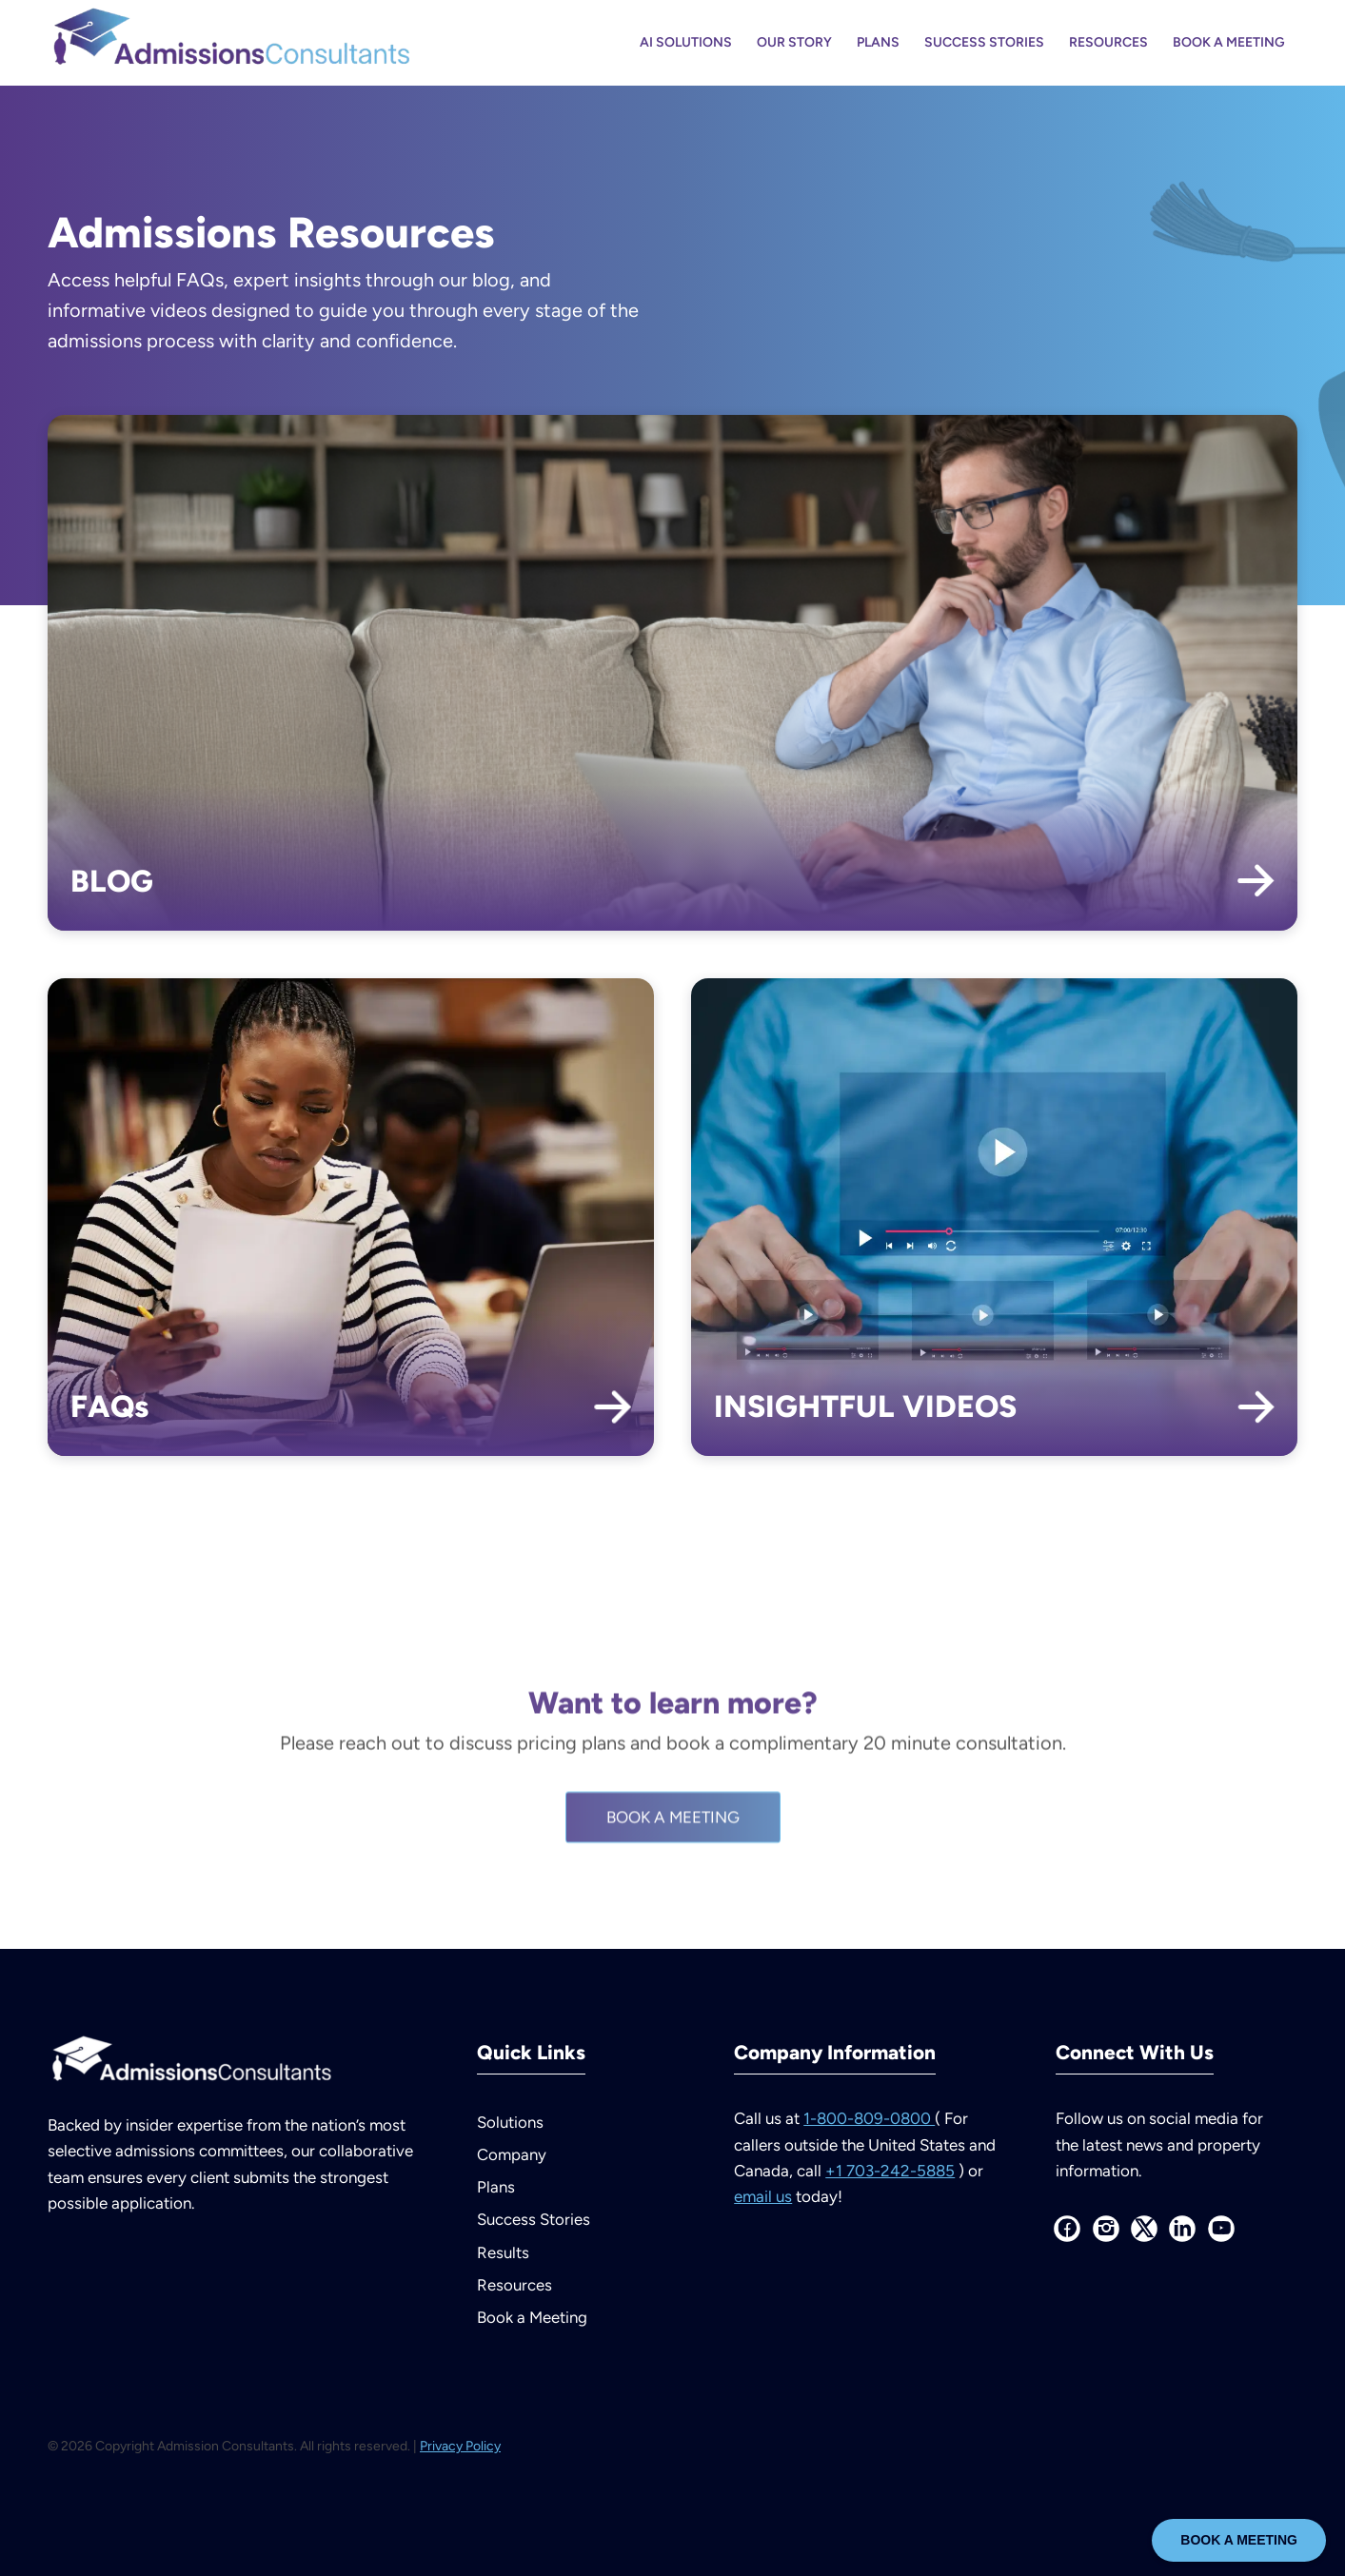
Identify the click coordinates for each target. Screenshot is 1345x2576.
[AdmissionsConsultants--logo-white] (190, 2063)
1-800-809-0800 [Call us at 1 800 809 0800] (869, 2118)
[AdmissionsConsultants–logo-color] (230, 43)
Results (503, 2252)
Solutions (510, 2122)
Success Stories (533, 2219)
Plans (496, 2186)
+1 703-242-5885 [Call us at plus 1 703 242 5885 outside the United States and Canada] (890, 2170)
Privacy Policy (460, 2446)
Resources (514, 2284)
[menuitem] (685, 43)
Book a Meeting (532, 2317)
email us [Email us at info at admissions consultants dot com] (763, 2196)
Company (511, 2154)
